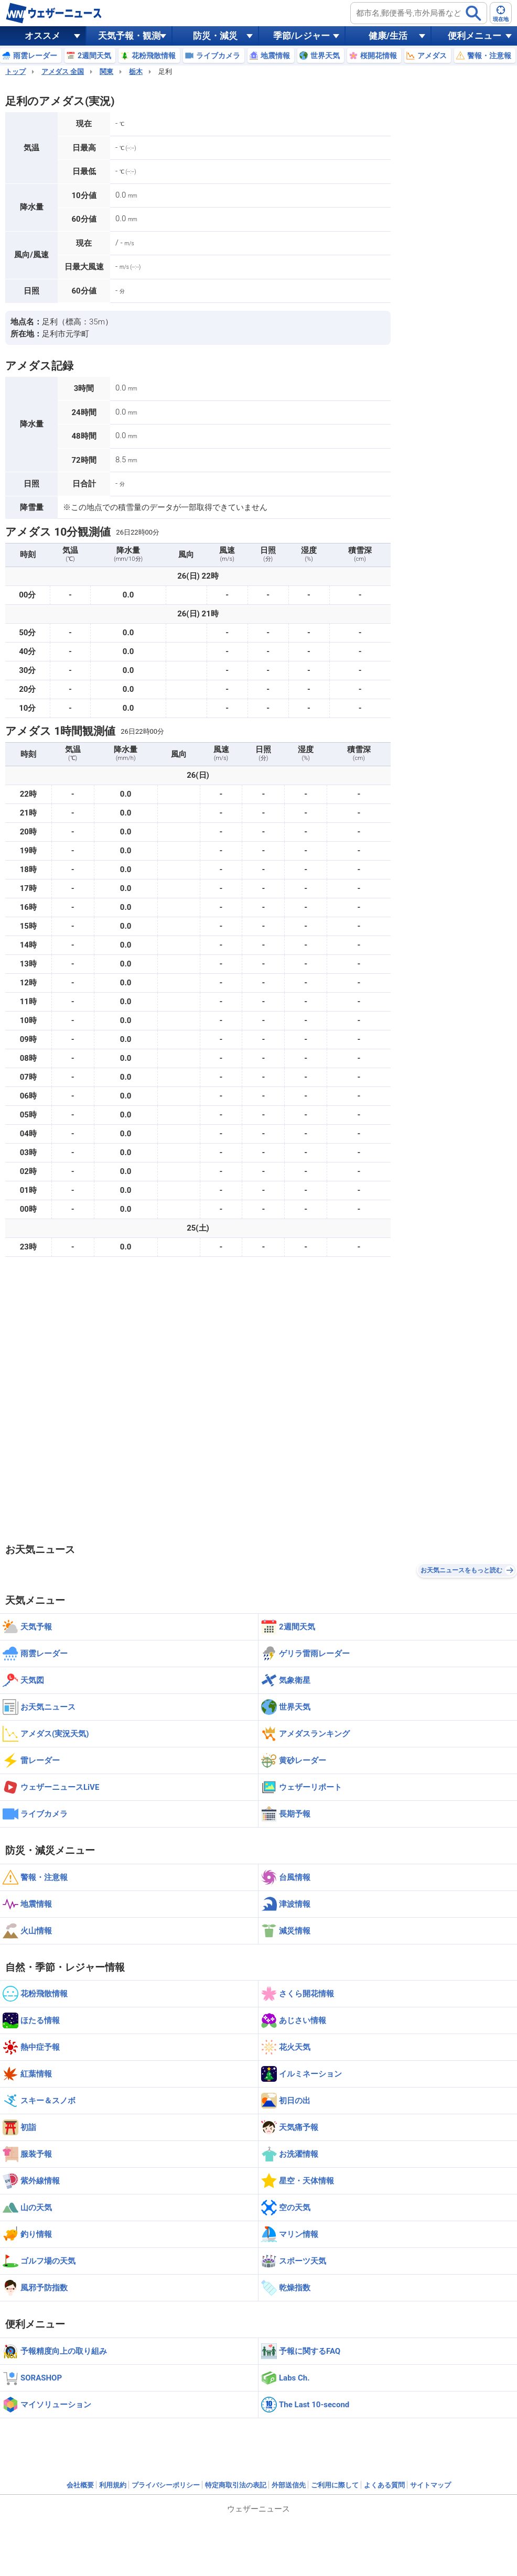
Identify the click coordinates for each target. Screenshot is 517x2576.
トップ (15, 71)
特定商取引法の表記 (235, 2485)
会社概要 (80, 2485)
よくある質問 (384, 2485)
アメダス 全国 (62, 71)
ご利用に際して (335, 2485)
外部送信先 (289, 2485)
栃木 (136, 71)
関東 (106, 71)
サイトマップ (430, 2485)
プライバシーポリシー (166, 2485)
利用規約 (112, 2485)
